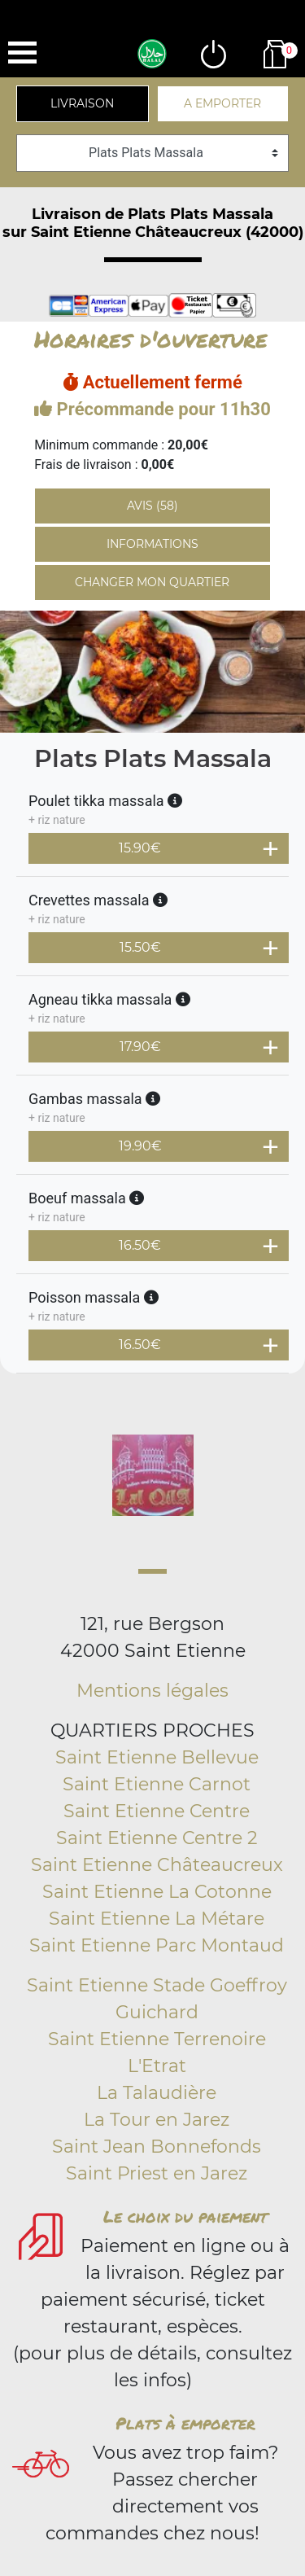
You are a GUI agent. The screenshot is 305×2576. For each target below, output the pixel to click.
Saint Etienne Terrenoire (157, 2039)
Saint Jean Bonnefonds (156, 2147)
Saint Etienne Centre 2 (157, 1838)
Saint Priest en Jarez (156, 2173)
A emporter (222, 103)
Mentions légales (152, 1691)
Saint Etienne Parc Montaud (156, 1945)
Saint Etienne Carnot (157, 1784)
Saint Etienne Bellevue (157, 1757)
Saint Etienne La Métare (156, 1919)
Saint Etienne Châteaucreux (157, 1865)
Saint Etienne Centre (156, 1811)
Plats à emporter (185, 2423)
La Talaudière (156, 2093)
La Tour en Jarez (156, 2120)
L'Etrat (157, 2066)
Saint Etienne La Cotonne (157, 1892)
